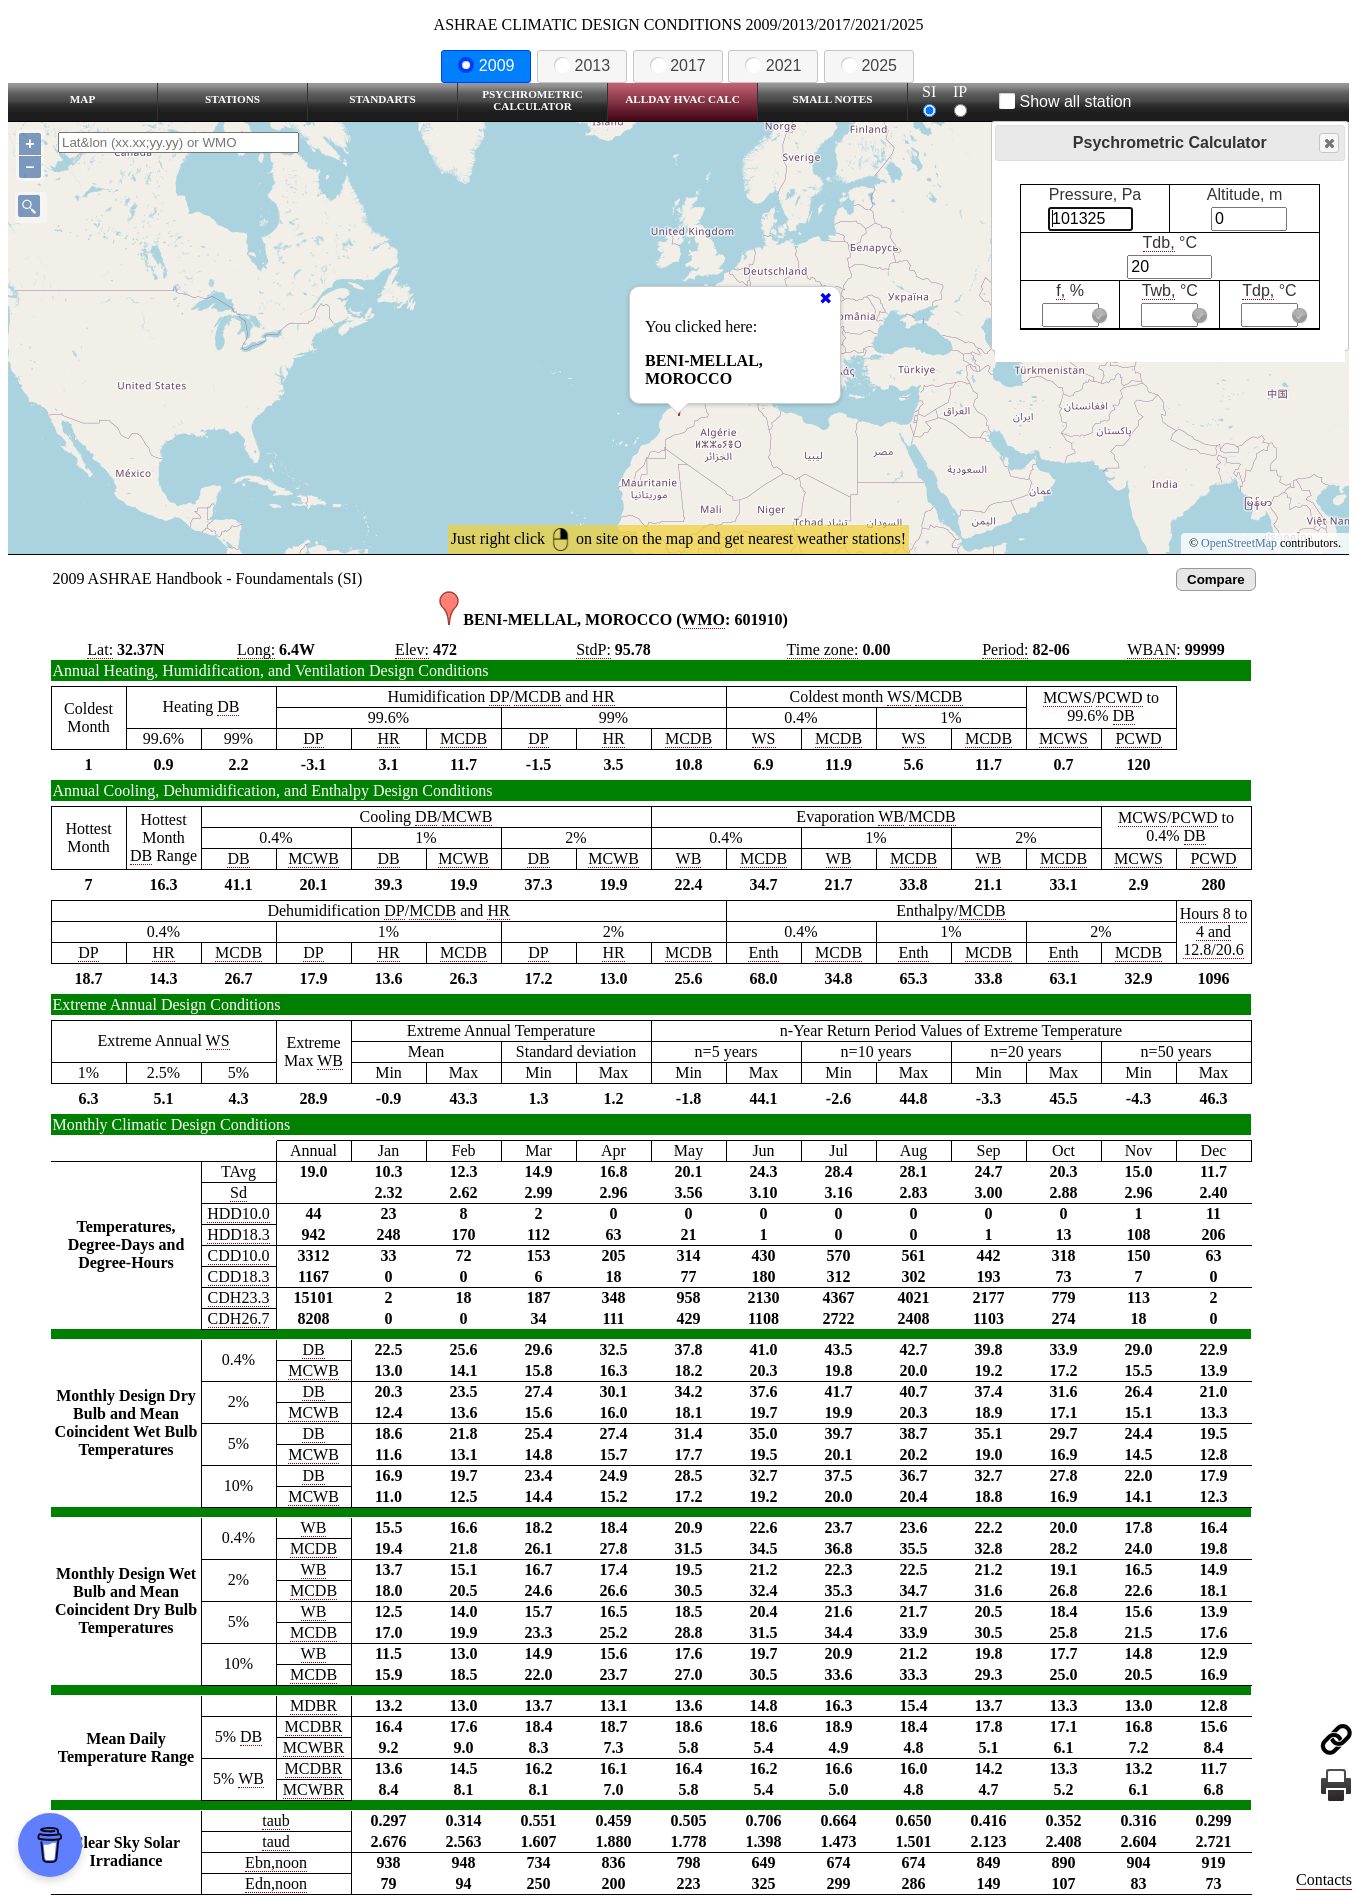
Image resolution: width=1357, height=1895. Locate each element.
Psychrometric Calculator (532, 100)
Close (1328, 143)
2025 (869, 65)
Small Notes (833, 99)
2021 (773, 65)
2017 (678, 65)
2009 (486, 65)
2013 (582, 65)
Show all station (1065, 101)
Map (82, 99)
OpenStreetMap (1239, 543)
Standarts (382, 99)
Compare (1216, 579)
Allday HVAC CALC (682, 99)
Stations (232, 99)
